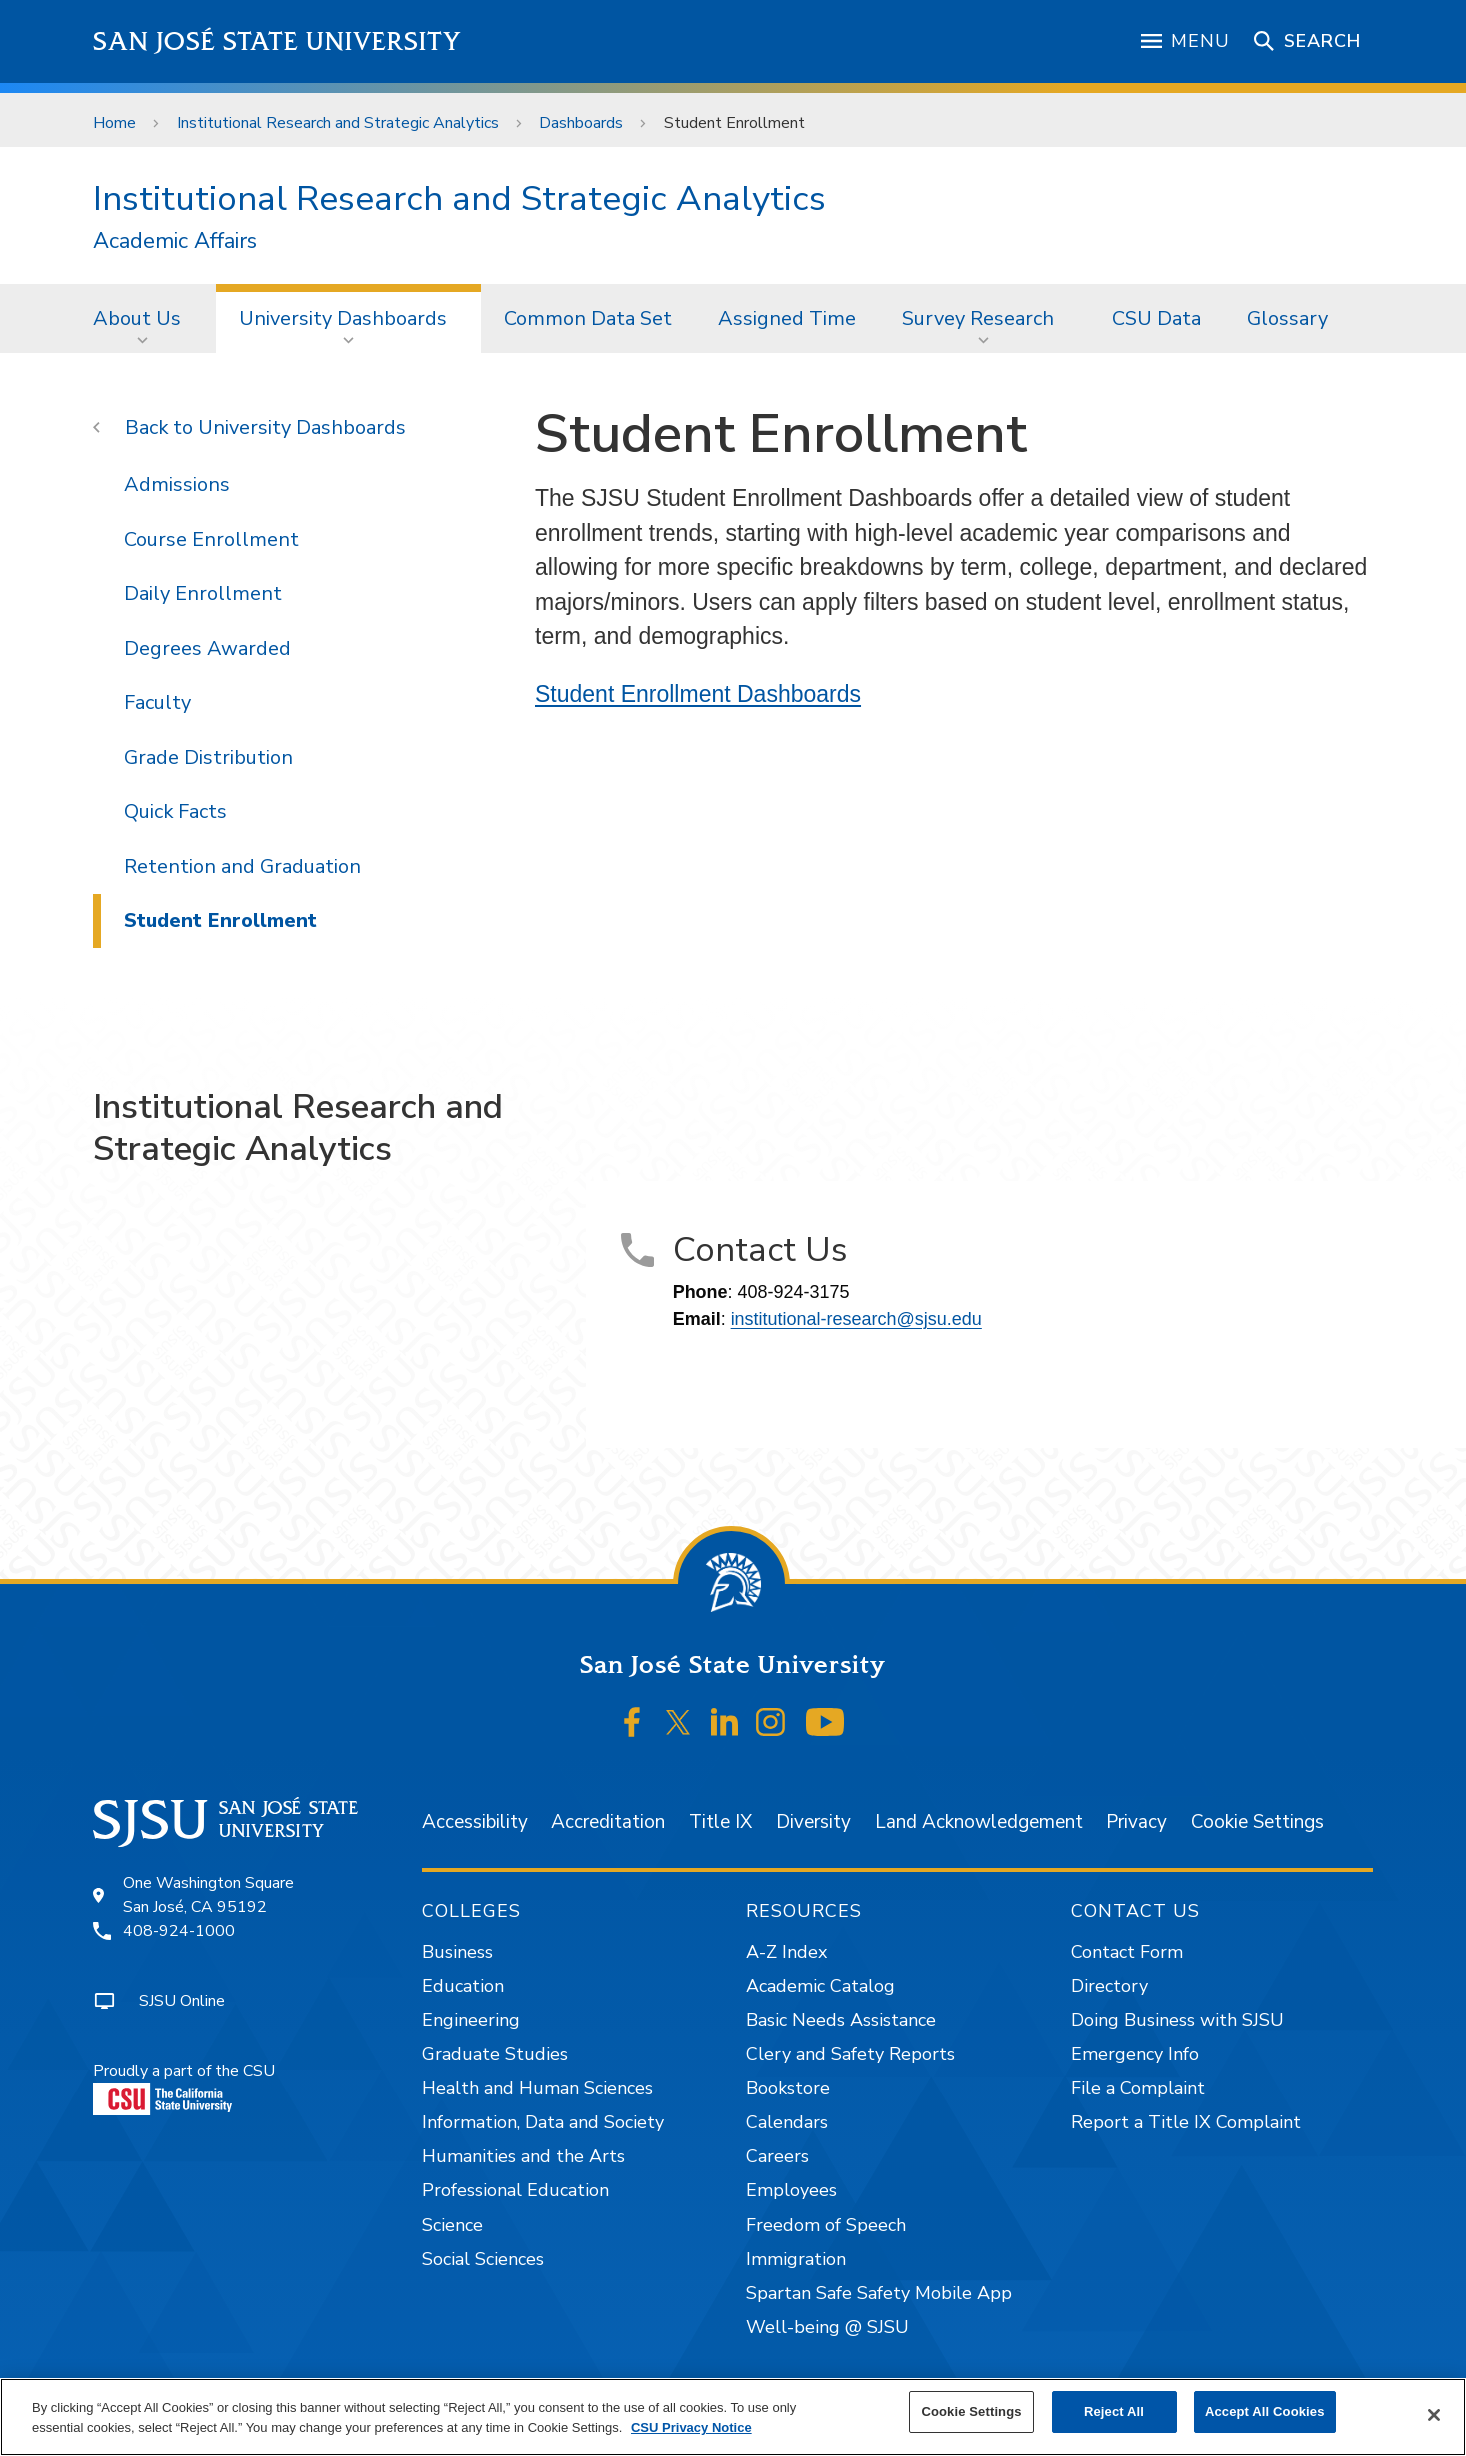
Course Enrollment (211, 539)
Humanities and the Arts (523, 2156)
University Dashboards (343, 318)
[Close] (1434, 2415)
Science (452, 2225)
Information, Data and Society (543, 2122)
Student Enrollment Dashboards (698, 694)
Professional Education (515, 2190)
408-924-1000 (179, 1931)
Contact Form (1127, 1952)
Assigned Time (787, 318)
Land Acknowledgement (979, 1822)
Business (457, 1952)
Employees (791, 2190)
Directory (1109, 1986)
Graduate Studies (495, 2054)
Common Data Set (588, 318)
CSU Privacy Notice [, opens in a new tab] (691, 2427)
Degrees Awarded (207, 648)
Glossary (1287, 318)
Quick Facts (175, 811)
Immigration (796, 2259)
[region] (733, 2417)
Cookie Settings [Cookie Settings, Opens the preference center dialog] (971, 2411)
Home (114, 123)
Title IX (720, 1822)
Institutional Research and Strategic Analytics (338, 123)
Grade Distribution (208, 757)
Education (463, 1986)
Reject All (1114, 2411)
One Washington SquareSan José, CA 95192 (208, 1895)
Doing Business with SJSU (1177, 2020)
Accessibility (475, 1822)
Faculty (157, 702)
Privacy (1136, 1822)
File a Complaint (1138, 2088)
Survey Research (978, 318)
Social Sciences (483, 2259)
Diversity (813, 1822)
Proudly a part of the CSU (184, 2087)
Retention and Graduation (242, 866)
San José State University (277, 41)
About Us (137, 318)
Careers (777, 2156)
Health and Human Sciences (537, 2088)
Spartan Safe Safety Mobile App (879, 2293)
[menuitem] (143, 318)
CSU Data (1156, 318)
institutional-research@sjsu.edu (856, 1319)
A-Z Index (786, 1952)
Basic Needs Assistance (841, 2020)
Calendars (787, 2122)
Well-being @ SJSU (827, 2327)
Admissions (177, 484)
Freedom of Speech (826, 2225)
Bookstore (788, 2088)
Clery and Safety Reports (850, 2054)
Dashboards (581, 123)
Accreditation (608, 1822)
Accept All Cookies (1265, 2411)
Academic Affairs (175, 241)
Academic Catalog (820, 1986)
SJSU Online (182, 2001)
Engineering (471, 2020)
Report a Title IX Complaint (1186, 2122)
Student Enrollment (734, 123)
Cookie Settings (1257, 1822)
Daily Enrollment (203, 593)
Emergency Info (1135, 2054)
